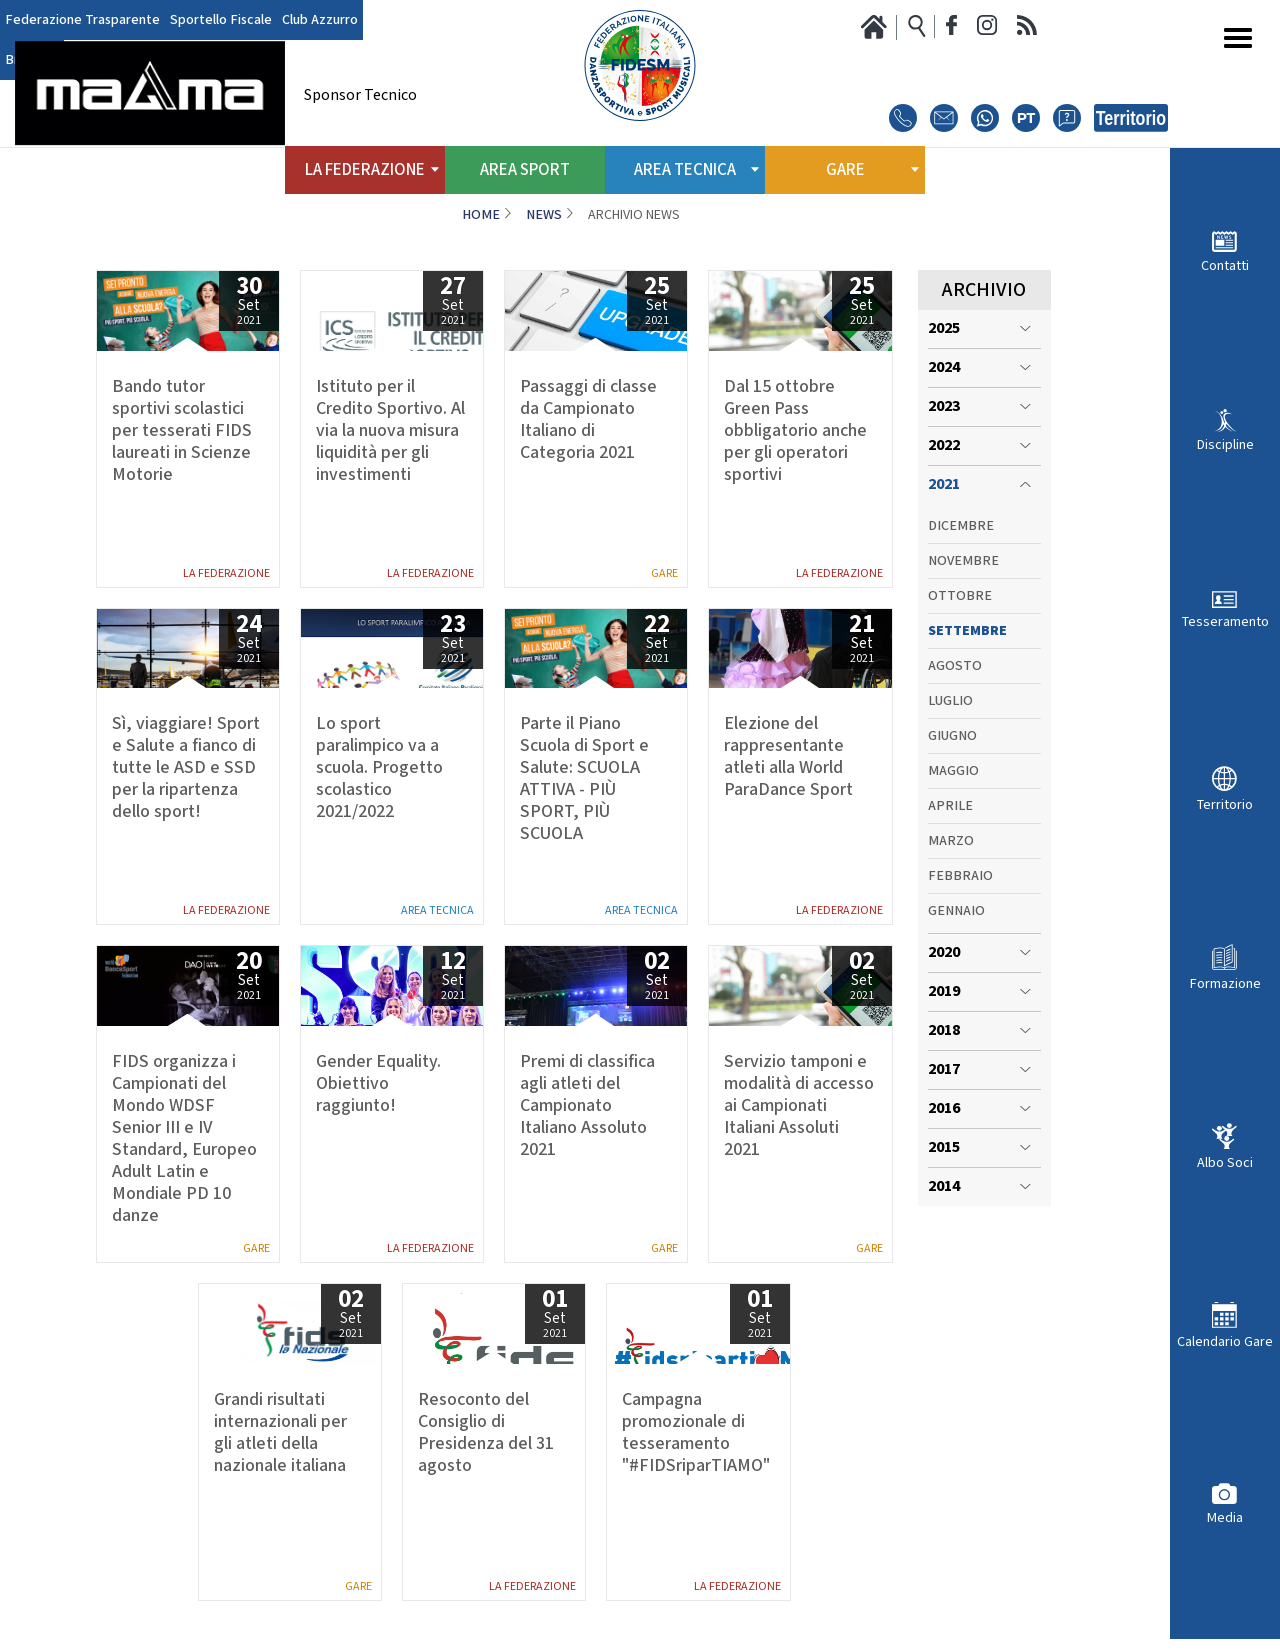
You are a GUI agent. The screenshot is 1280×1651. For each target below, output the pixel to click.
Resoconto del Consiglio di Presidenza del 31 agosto (486, 1433)
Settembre (967, 631)
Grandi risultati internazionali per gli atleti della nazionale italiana (280, 1433)
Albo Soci (1225, 1162)
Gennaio (956, 911)
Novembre (963, 561)
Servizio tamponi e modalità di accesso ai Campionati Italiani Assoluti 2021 (799, 1106)
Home (481, 215)
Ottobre (960, 596)
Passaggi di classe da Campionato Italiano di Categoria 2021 (588, 420)
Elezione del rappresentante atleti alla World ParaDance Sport (788, 757)
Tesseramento (1225, 621)
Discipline (1225, 444)
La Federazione (226, 573)
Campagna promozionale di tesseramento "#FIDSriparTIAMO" (696, 1433)
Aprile (950, 806)
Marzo (951, 841)
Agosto (955, 666)
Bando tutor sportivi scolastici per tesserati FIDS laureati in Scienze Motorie (182, 431)
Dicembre (961, 526)
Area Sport (525, 170)
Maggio (953, 771)
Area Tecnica (437, 910)
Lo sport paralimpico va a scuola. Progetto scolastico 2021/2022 (379, 768)
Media (1225, 1517)
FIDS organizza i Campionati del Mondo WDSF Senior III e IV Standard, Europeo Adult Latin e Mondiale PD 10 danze (184, 1139)
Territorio (1225, 804)
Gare (664, 573)
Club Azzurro (320, 20)
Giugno (952, 736)
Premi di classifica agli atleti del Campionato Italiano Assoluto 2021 (587, 1106)
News (544, 215)
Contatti (1225, 265)
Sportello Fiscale (221, 20)
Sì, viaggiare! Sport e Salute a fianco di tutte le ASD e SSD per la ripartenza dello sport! (186, 768)
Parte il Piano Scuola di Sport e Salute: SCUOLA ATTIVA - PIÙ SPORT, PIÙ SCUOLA (584, 779)
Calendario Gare (1225, 1341)
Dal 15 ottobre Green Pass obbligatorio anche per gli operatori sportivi (795, 431)
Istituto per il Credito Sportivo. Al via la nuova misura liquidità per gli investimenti (390, 431)
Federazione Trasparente (82, 20)
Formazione (1225, 983)
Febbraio (960, 876)
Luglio (950, 701)
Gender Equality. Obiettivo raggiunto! (378, 1084)
